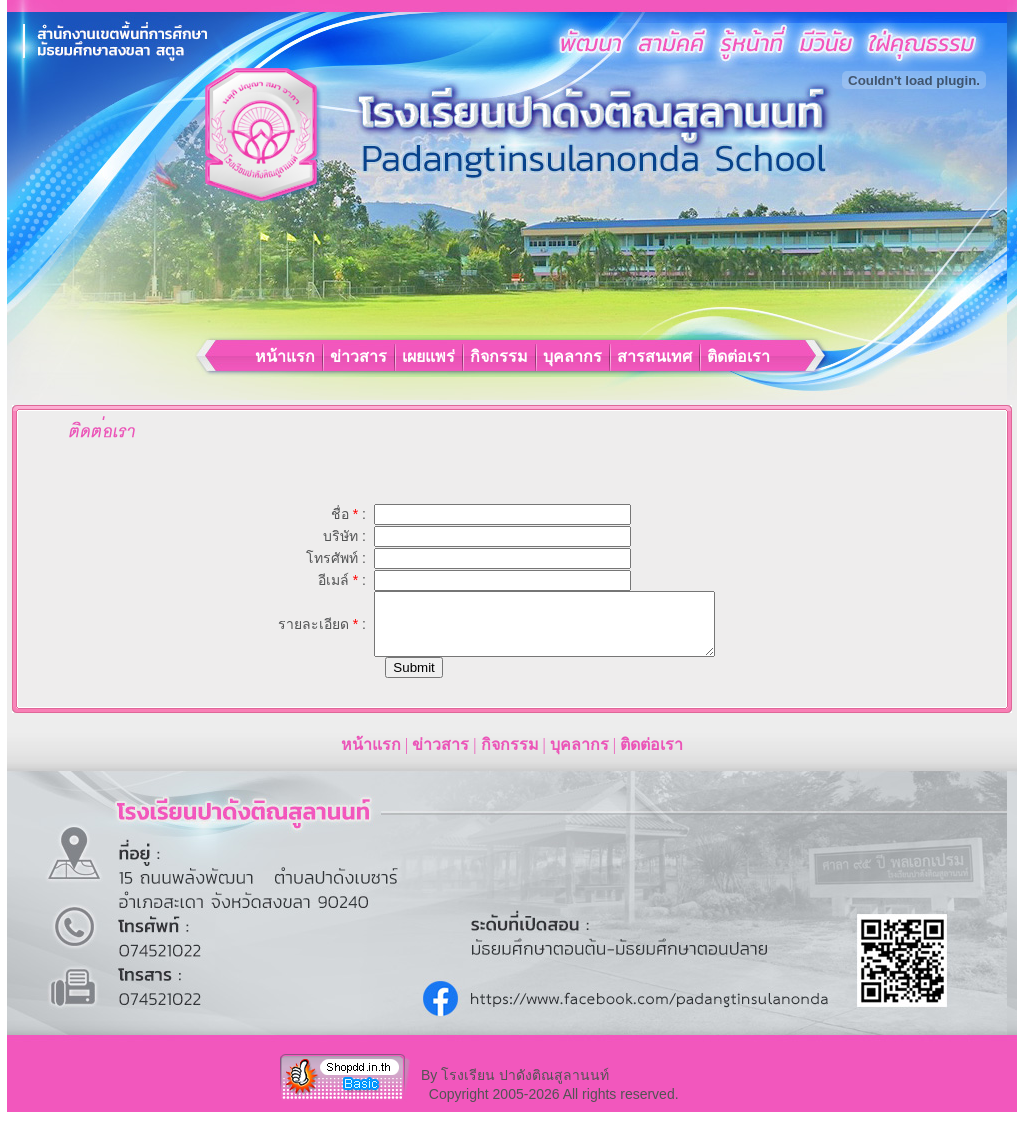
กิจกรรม (501, 356)
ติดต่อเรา (738, 356)
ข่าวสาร (360, 356)
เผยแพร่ (430, 356)
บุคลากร (574, 356)
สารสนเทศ (656, 356)
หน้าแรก (287, 356)
